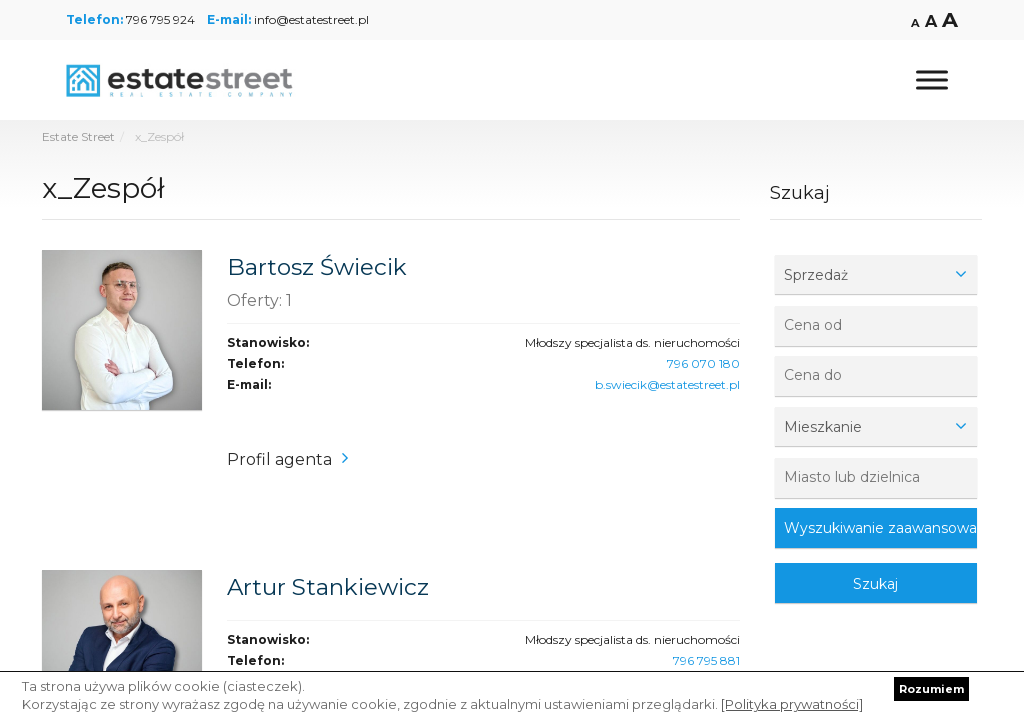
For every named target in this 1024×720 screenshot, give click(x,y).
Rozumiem (931, 689)
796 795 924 (160, 19)
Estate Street (78, 136)
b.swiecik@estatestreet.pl (667, 384)
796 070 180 (703, 363)
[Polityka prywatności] (792, 704)
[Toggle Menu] (932, 79)
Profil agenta (279, 459)
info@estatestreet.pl (311, 19)
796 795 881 (706, 660)
